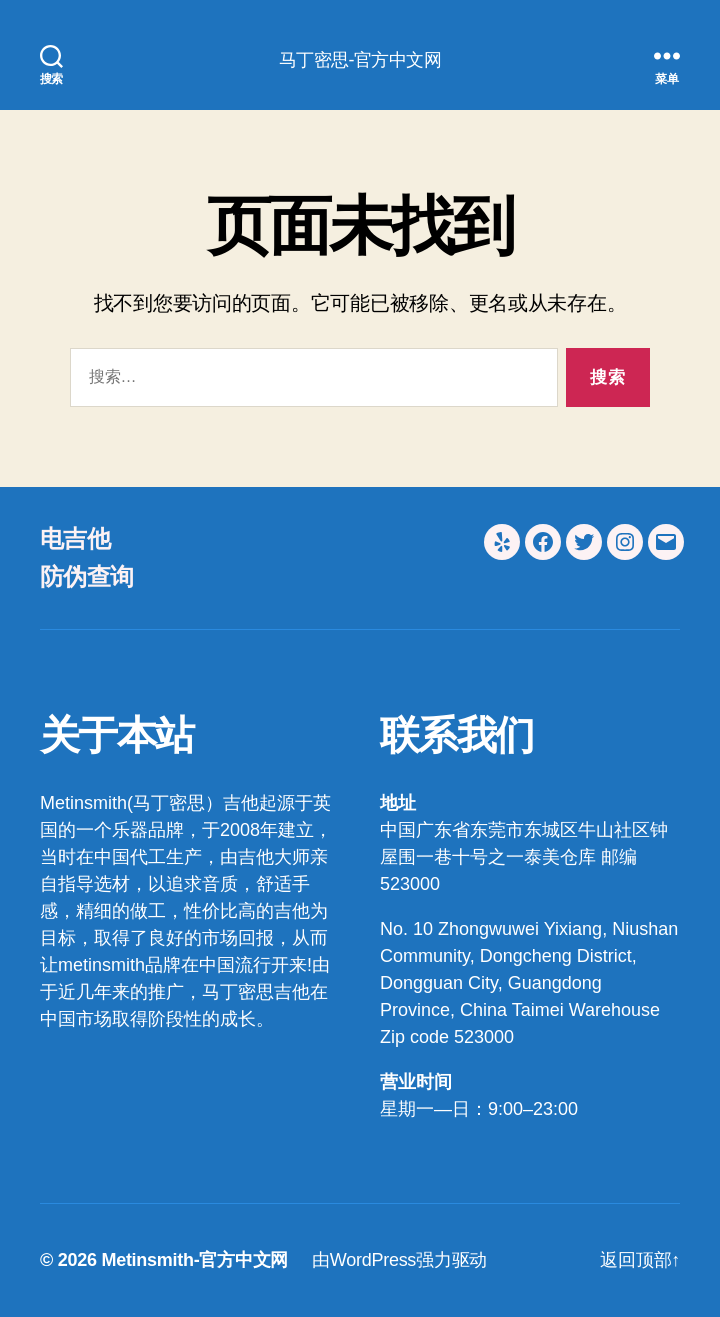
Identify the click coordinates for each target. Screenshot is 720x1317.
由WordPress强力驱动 (399, 1260)
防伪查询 (86, 576)
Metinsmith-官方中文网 (194, 1260)
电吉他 (75, 538)
